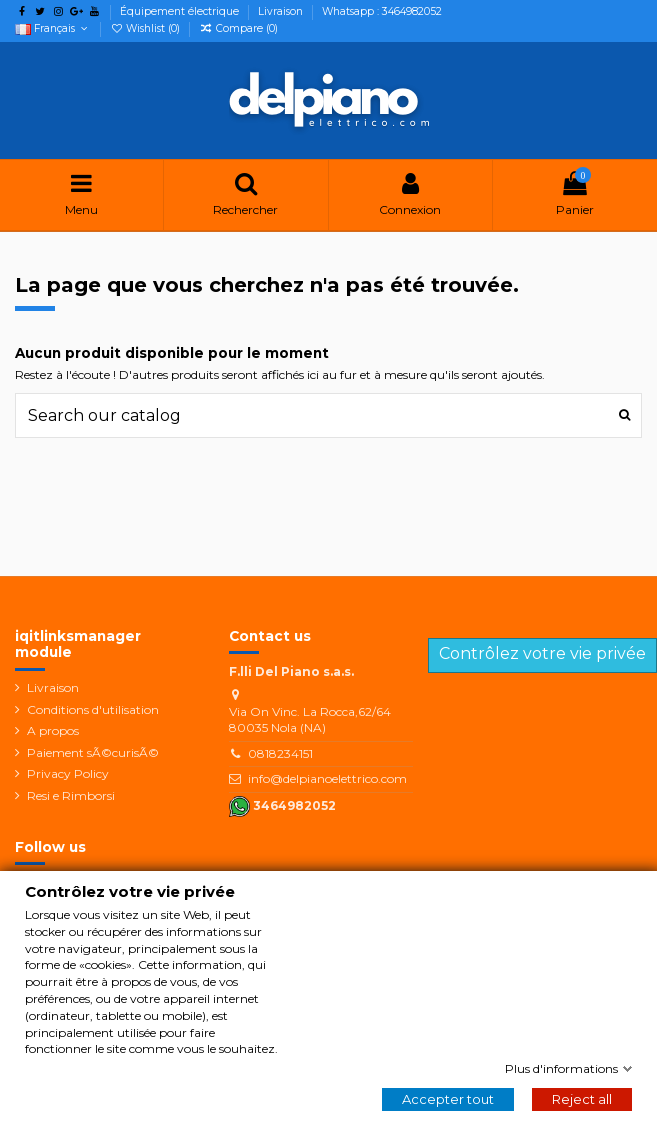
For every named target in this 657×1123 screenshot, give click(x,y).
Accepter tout (448, 1099)
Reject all (582, 1099)
